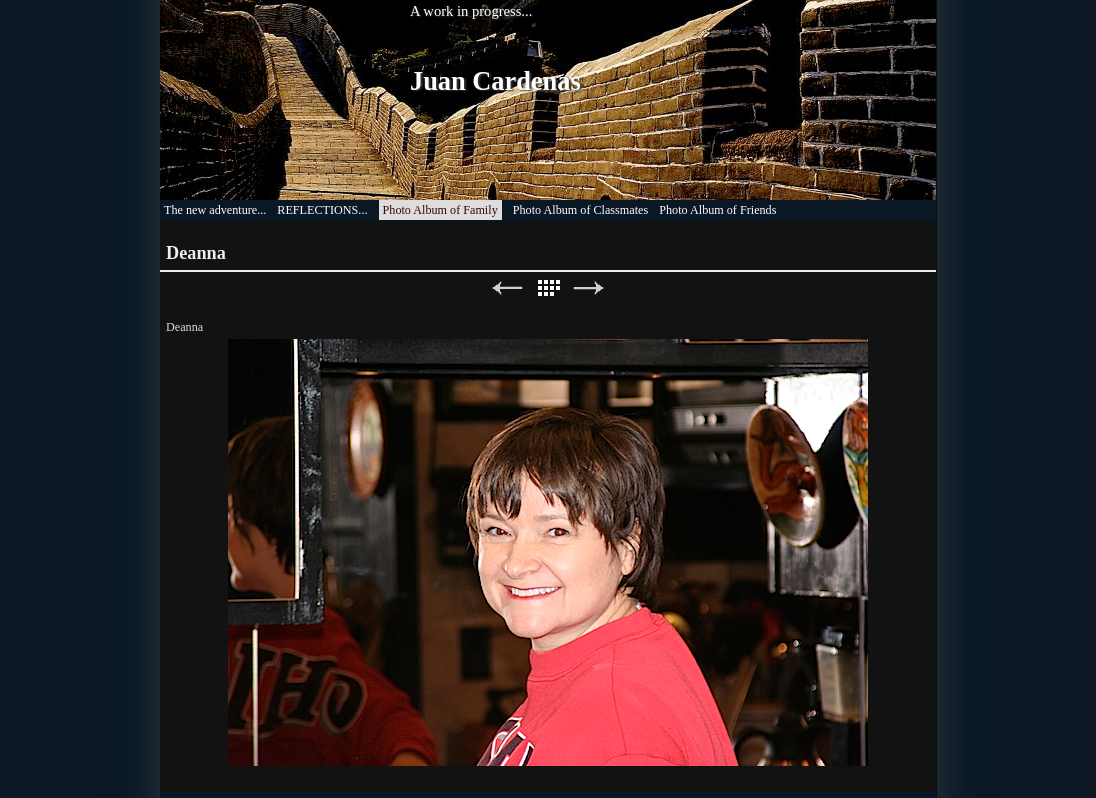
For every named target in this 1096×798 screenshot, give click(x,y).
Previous (507, 288)
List (548, 288)
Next (589, 288)
